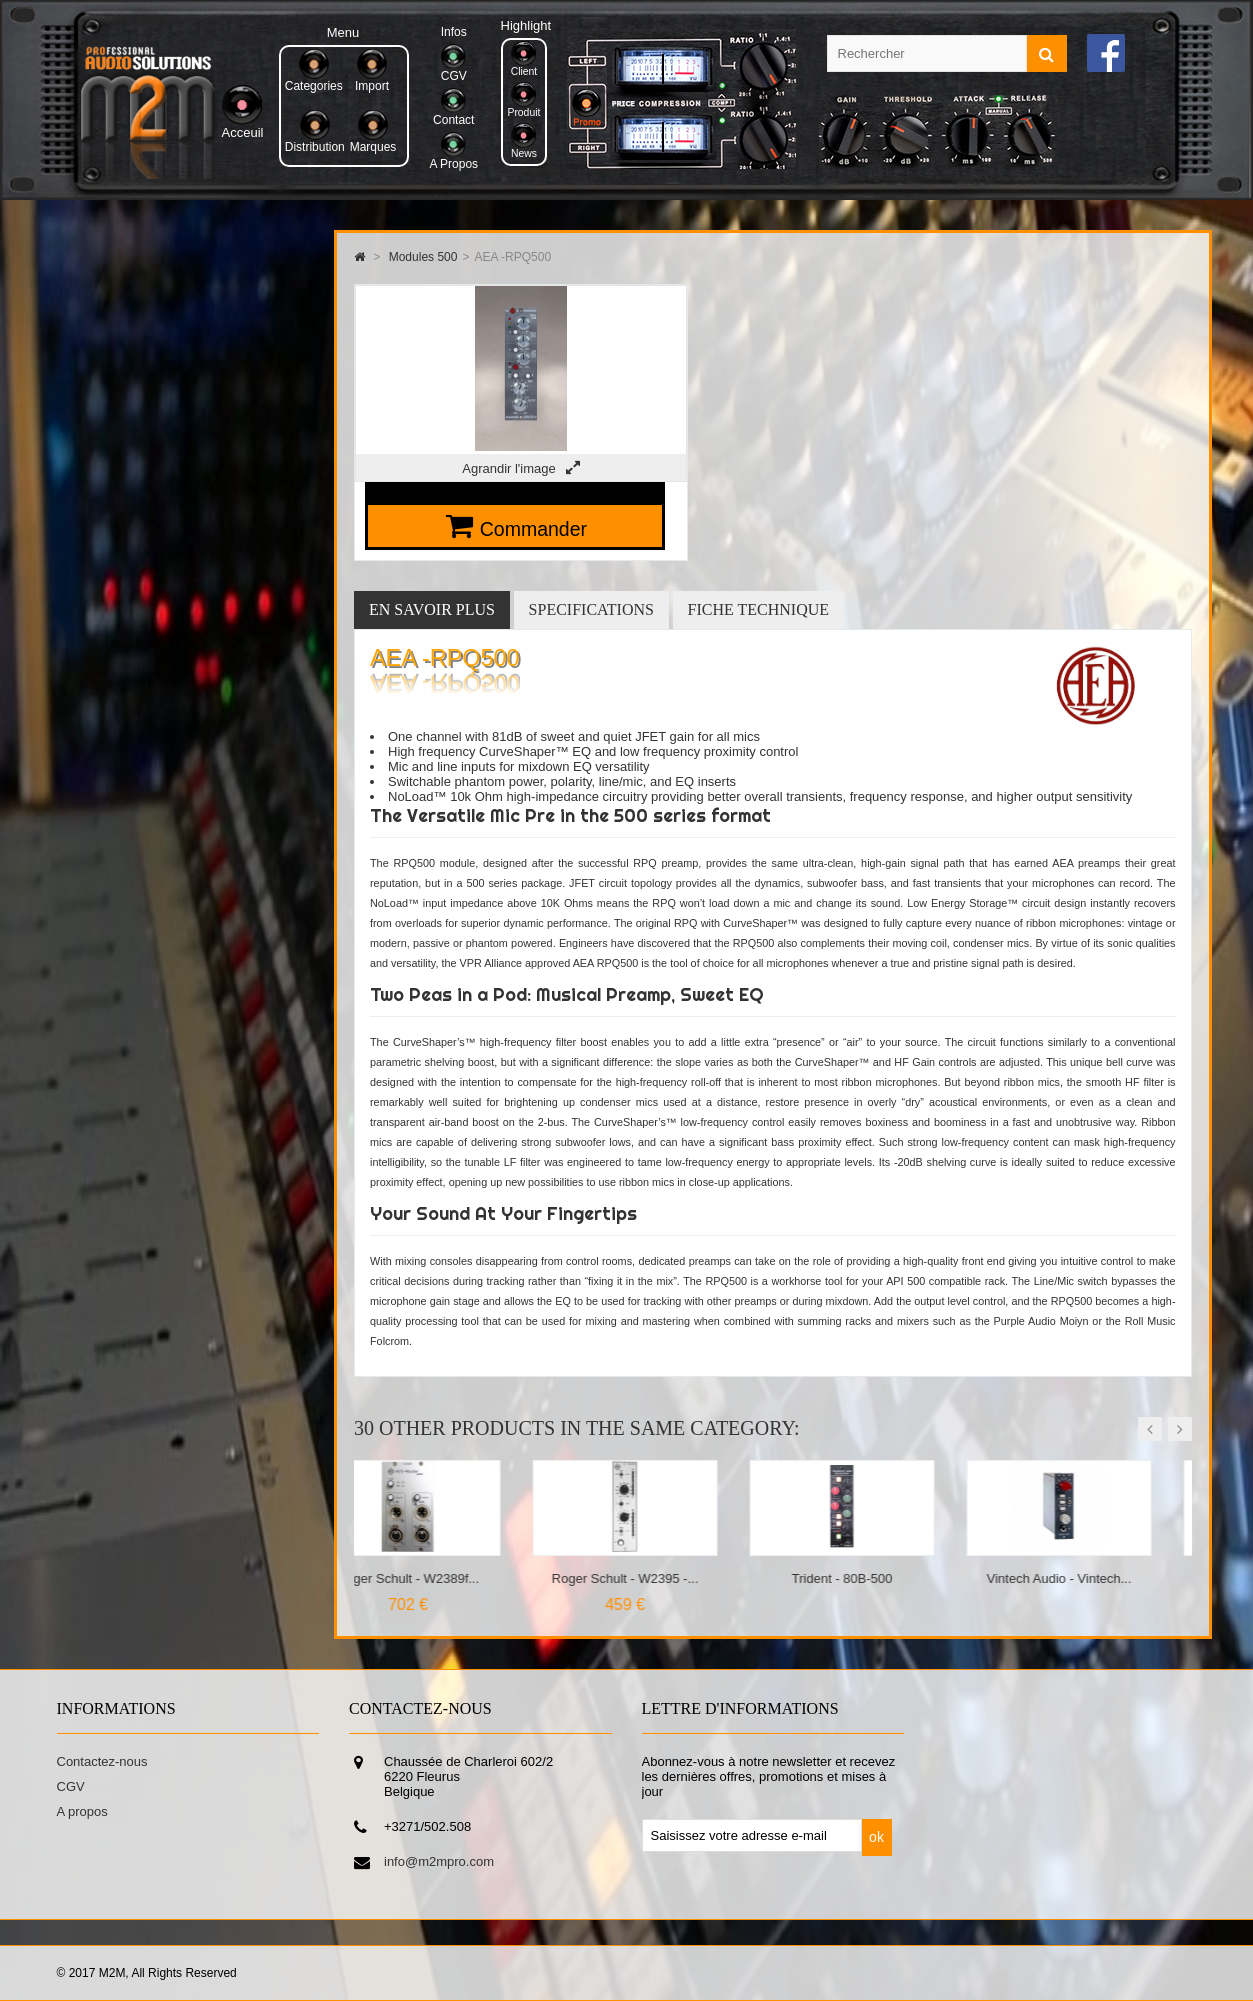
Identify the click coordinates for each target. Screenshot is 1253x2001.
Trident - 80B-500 (880, 1578)
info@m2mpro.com (439, 1861)
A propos (82, 1811)
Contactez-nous (102, 1761)
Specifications (591, 609)
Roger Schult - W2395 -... (663, 1578)
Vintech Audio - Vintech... (1097, 1578)
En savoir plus (432, 609)
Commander (533, 529)
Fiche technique (758, 609)
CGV (71, 1786)
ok (876, 1837)
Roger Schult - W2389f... (446, 1578)
